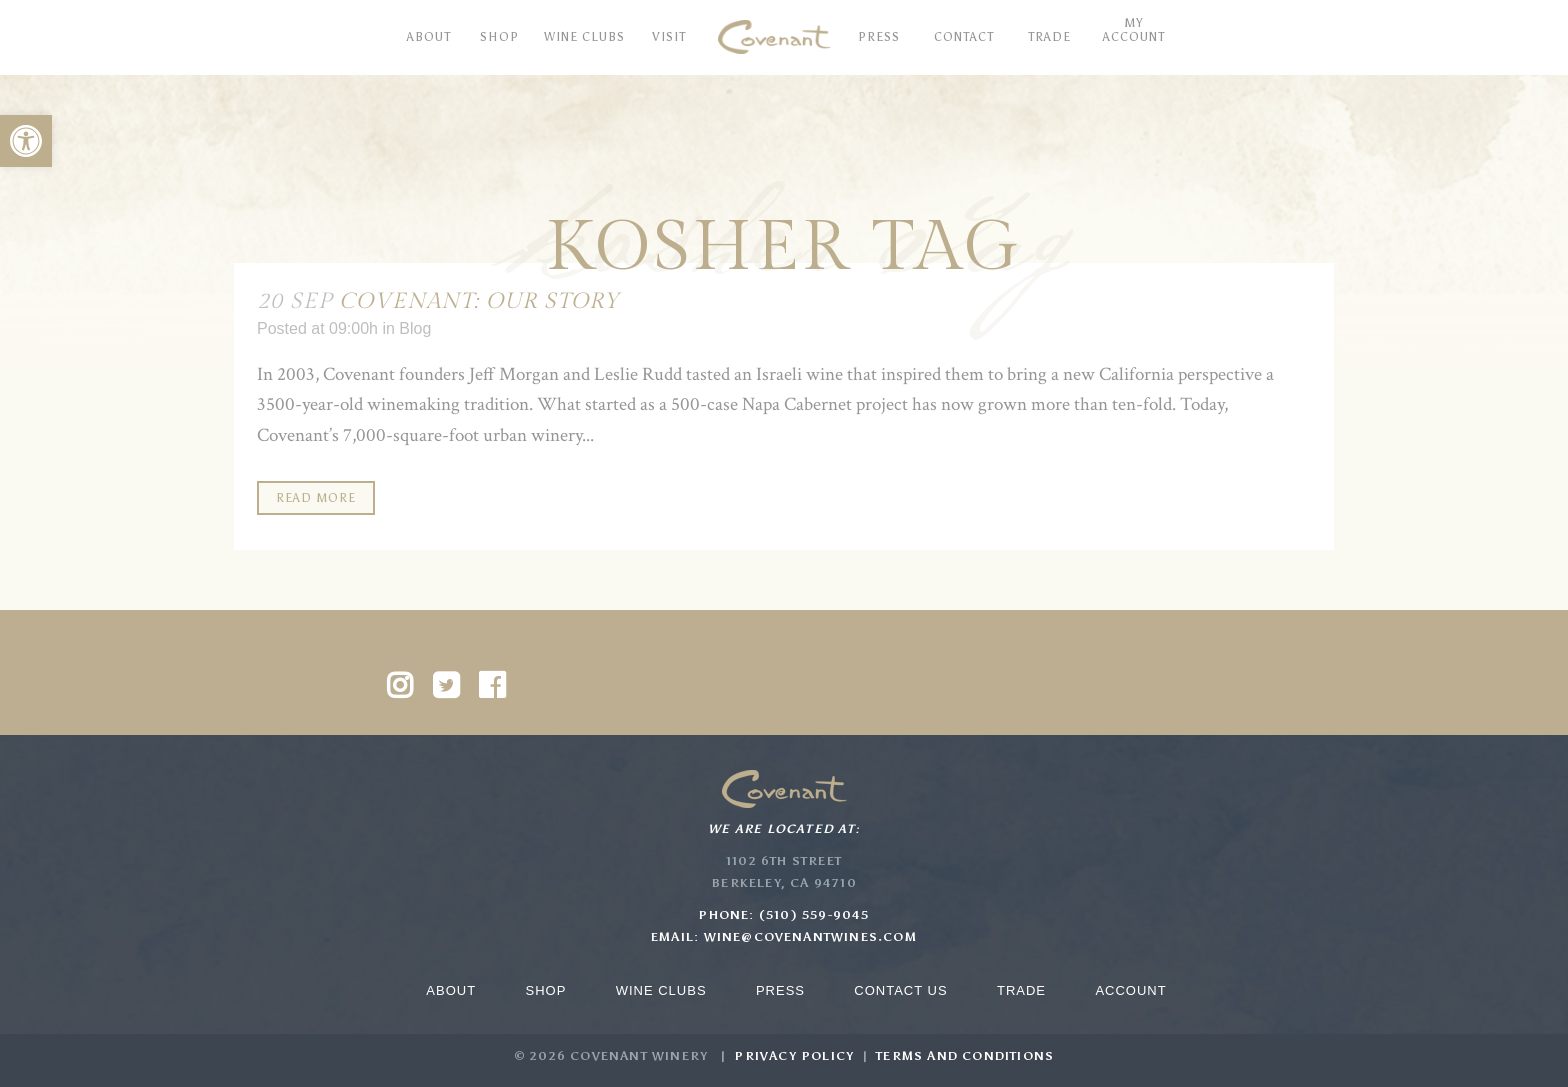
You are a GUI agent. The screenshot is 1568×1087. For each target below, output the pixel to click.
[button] (26, 141)
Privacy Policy (794, 1056)
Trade (1021, 990)
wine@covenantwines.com (810, 937)
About (451, 990)
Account (1130, 990)
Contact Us (900, 990)
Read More (316, 498)
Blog (415, 328)
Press (780, 990)
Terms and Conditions (965, 1056)
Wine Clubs (661, 990)
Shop (545, 990)
